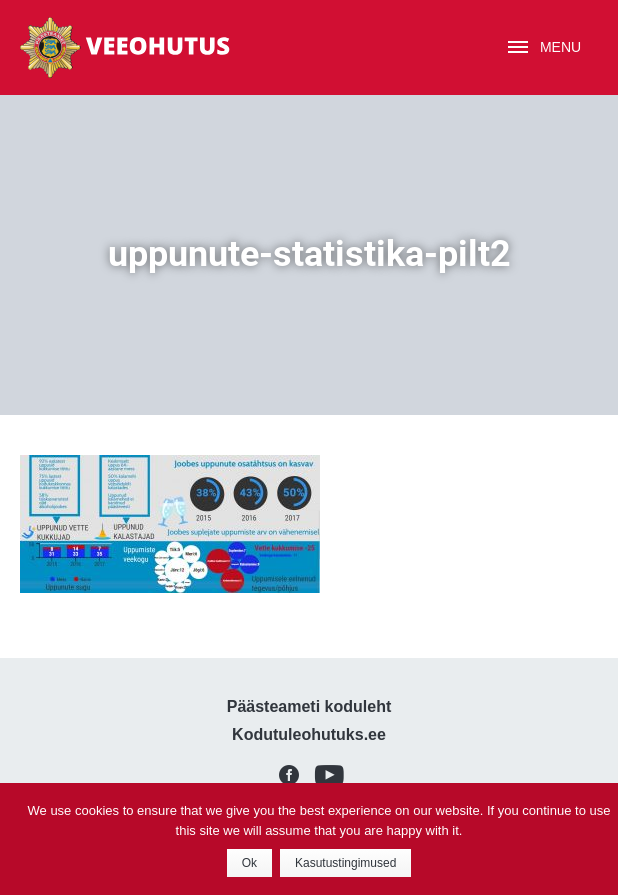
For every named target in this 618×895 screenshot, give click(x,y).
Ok (249, 863)
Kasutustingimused (345, 863)
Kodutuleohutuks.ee (309, 734)
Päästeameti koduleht (309, 706)
